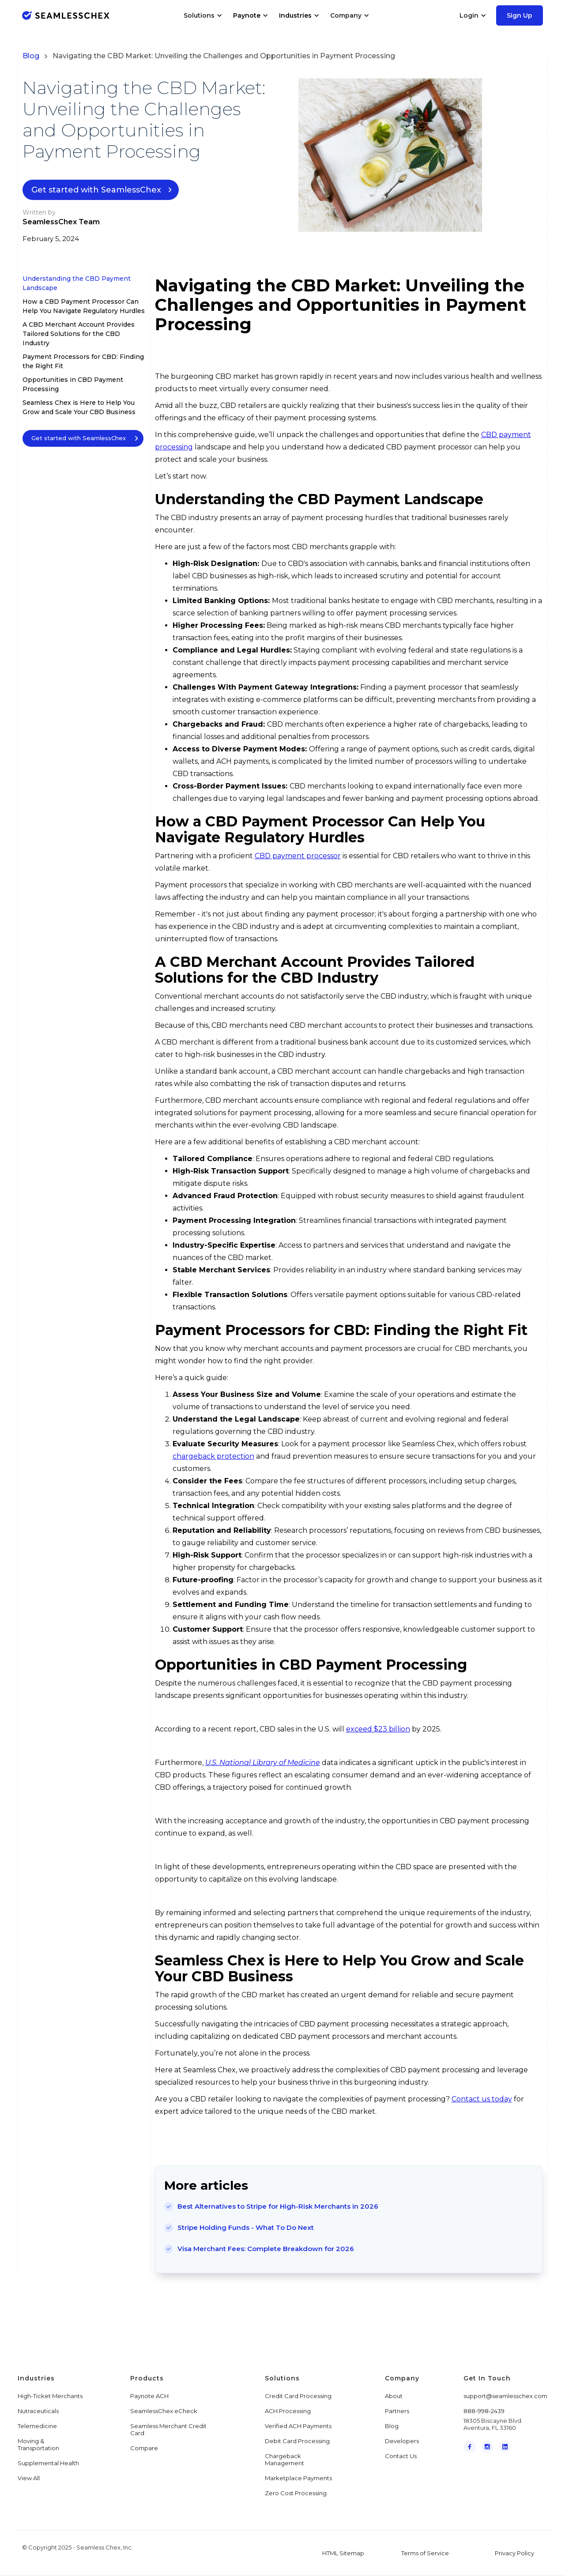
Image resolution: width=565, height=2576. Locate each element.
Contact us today (482, 2099)
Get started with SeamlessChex (96, 190)
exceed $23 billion (378, 1729)
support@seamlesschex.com (505, 2395)
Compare (144, 2448)
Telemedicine (37, 2425)
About (394, 2395)
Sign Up (519, 15)
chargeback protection (213, 1456)
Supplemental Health (48, 2463)
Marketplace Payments (298, 2478)
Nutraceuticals (38, 2410)
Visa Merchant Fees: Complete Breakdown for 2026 (265, 2248)
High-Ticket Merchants (50, 2395)
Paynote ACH (149, 2395)
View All (29, 2478)
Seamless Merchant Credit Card (168, 2429)
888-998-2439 (484, 2410)
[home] (65, 15)
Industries (295, 15)
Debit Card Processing (297, 2440)
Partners (397, 2410)
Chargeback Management (284, 2459)
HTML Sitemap (343, 2553)
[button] (203, 15)
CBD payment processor (298, 856)
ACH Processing (288, 2410)
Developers (402, 2440)
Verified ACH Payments (298, 2425)
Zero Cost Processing (296, 2493)
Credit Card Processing (298, 2395)
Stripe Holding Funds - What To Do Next (245, 2227)
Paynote (246, 15)
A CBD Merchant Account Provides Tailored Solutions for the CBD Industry (79, 334)
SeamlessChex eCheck (163, 2410)
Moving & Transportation (38, 2444)
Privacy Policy (514, 2553)
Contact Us (401, 2455)
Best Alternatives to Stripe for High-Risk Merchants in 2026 (277, 2206)
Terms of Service (425, 2553)
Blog (31, 56)
